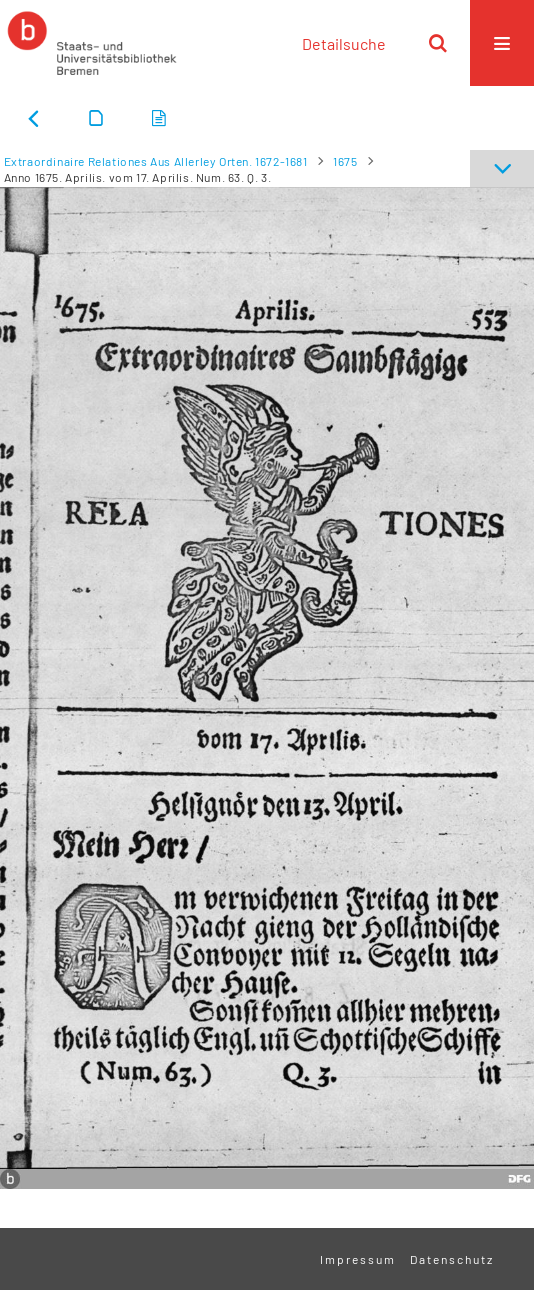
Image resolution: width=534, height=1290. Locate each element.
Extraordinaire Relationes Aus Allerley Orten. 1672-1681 (156, 161)
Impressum (358, 1259)
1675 (345, 161)
